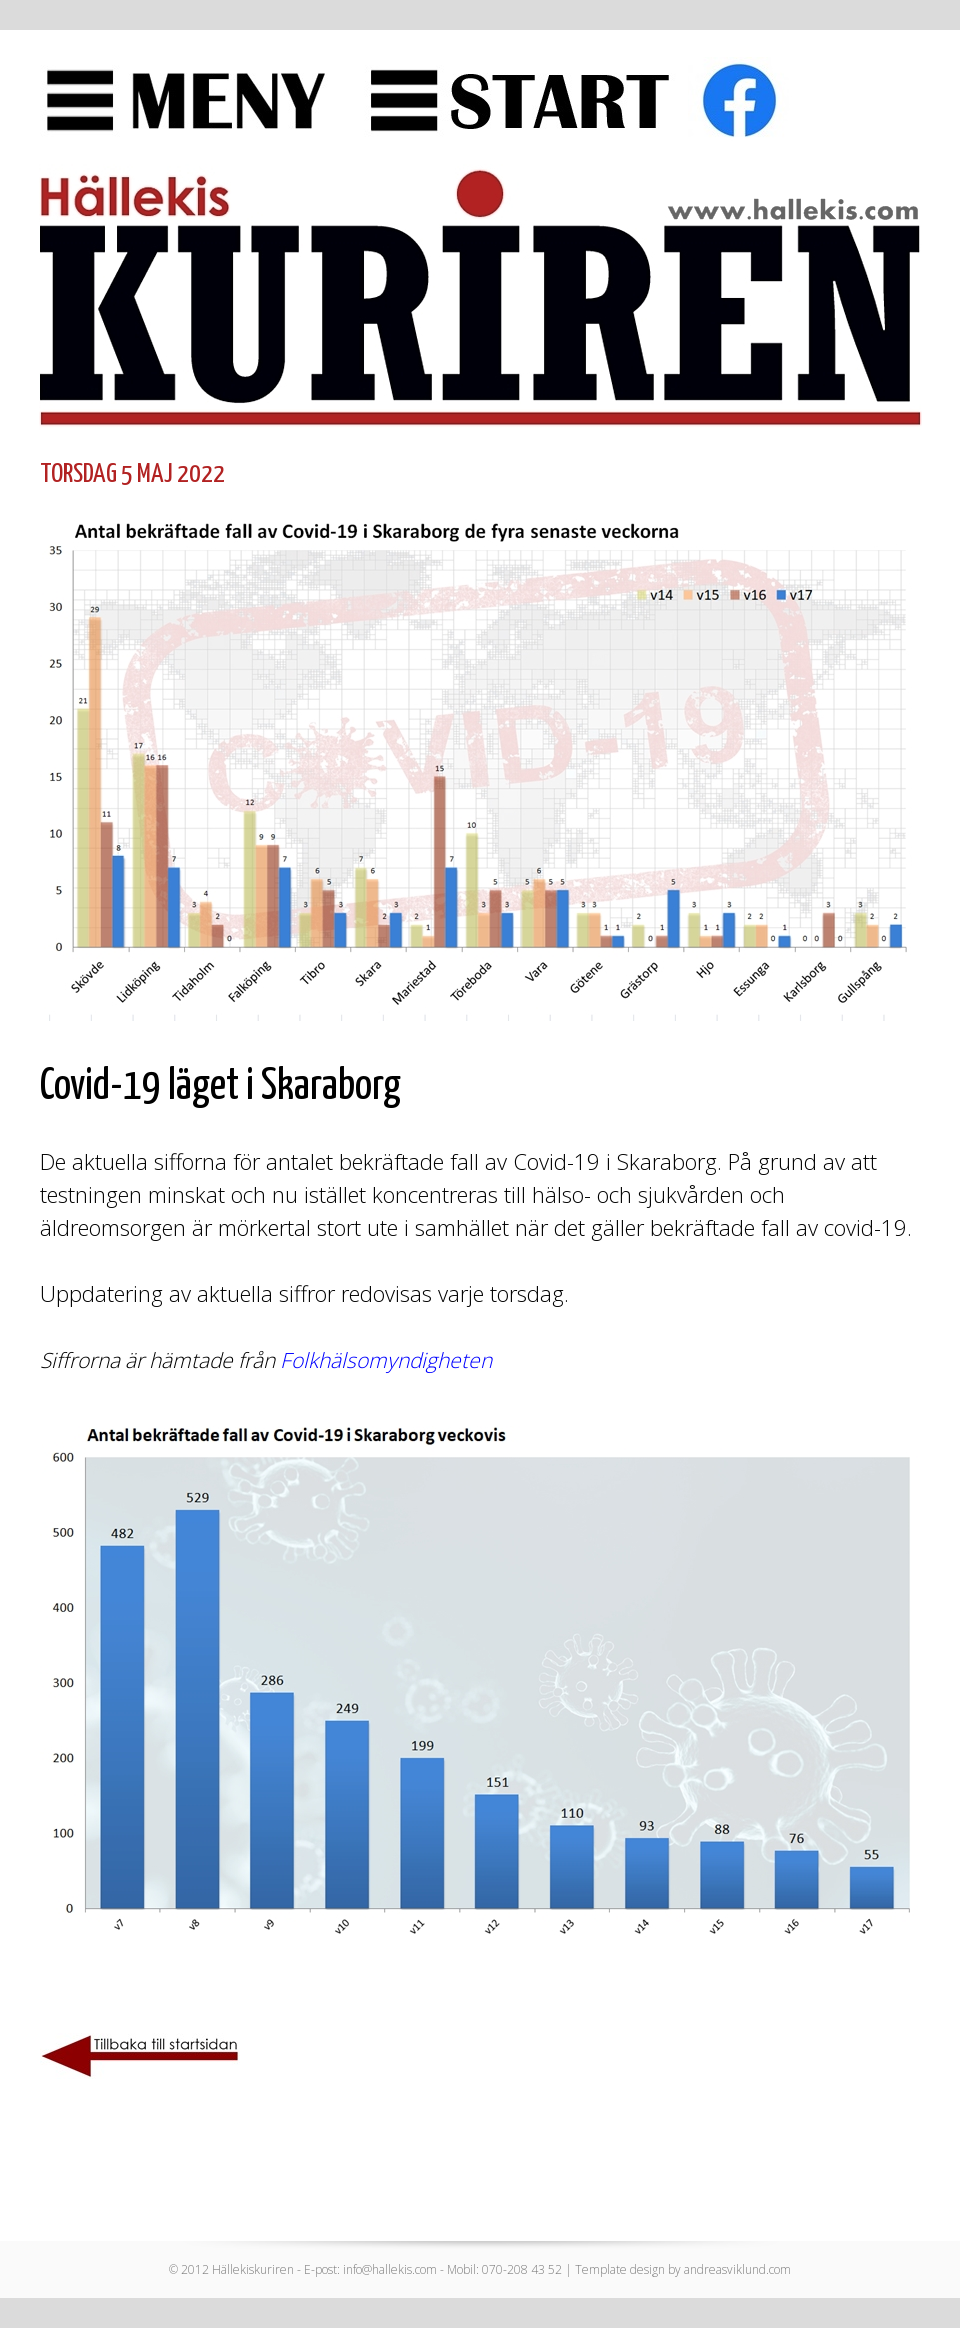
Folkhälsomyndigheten (386, 1360)
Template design (620, 2269)
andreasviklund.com (737, 2269)
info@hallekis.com (390, 2269)
